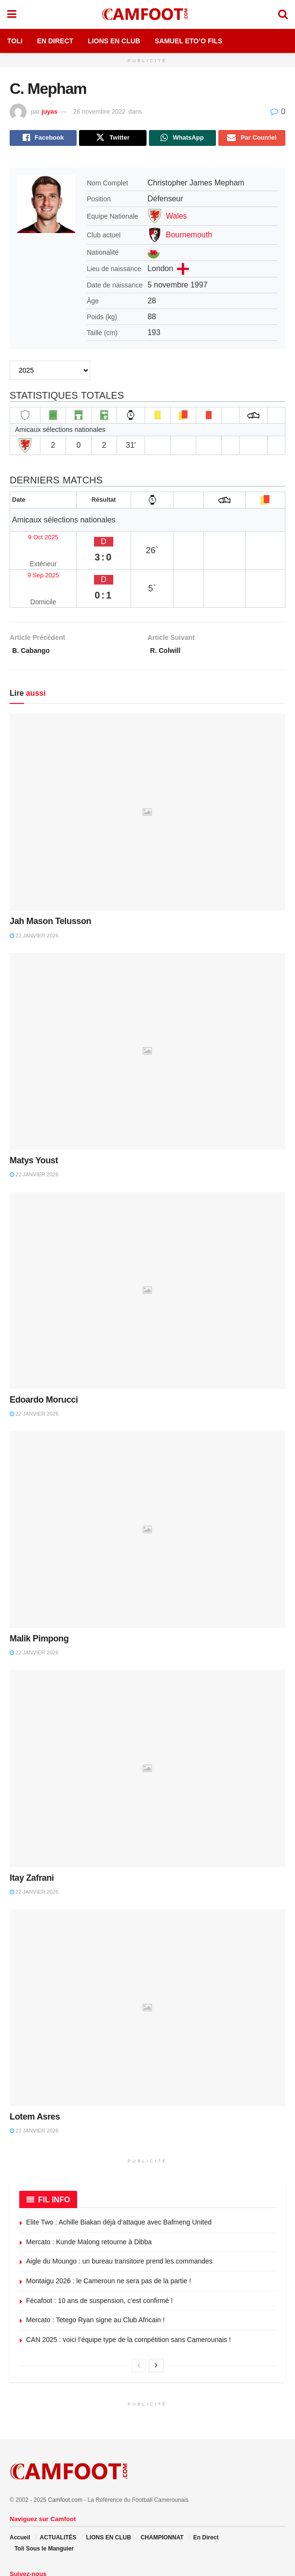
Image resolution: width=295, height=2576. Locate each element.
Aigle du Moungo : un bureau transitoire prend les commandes (119, 2219)
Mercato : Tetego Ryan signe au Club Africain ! (95, 2277)
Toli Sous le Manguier (44, 2505)
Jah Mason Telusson (50, 879)
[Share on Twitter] (112, 139)
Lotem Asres (35, 2074)
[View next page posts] (156, 2323)
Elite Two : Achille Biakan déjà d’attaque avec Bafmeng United (119, 2180)
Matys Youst (34, 1117)
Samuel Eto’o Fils (188, 41)
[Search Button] (283, 14)
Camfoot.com (65, 2457)
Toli (15, 41)
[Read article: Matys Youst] (147, 1008)
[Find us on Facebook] (11, 2549)
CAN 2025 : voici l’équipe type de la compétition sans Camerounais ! (128, 2297)
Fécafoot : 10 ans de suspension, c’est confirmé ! (99, 2258)
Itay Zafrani (32, 1835)
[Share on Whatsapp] (182, 139)
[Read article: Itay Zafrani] (147, 1725)
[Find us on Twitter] (23, 2549)
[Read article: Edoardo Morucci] (147, 1247)
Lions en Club (114, 41)
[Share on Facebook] (43, 139)
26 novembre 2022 (99, 111)
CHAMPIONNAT (162, 2495)
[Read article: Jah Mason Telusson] (147, 769)
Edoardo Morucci (44, 1357)
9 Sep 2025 (34, 552)
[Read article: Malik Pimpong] (147, 1487)
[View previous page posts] (139, 2323)
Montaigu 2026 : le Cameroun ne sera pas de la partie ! (108, 2238)
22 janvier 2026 (34, 893)
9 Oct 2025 (33, 533)
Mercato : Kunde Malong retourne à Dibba (89, 2199)
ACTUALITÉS (58, 2495)
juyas (49, 111)
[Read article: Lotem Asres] (147, 1965)
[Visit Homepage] (147, 14)
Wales (176, 218)
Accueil (20, 2495)
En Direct (55, 41)
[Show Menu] (11, 14)
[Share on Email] (251, 139)
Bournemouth (189, 237)
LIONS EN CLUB (108, 2495)
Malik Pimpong (39, 1595)
